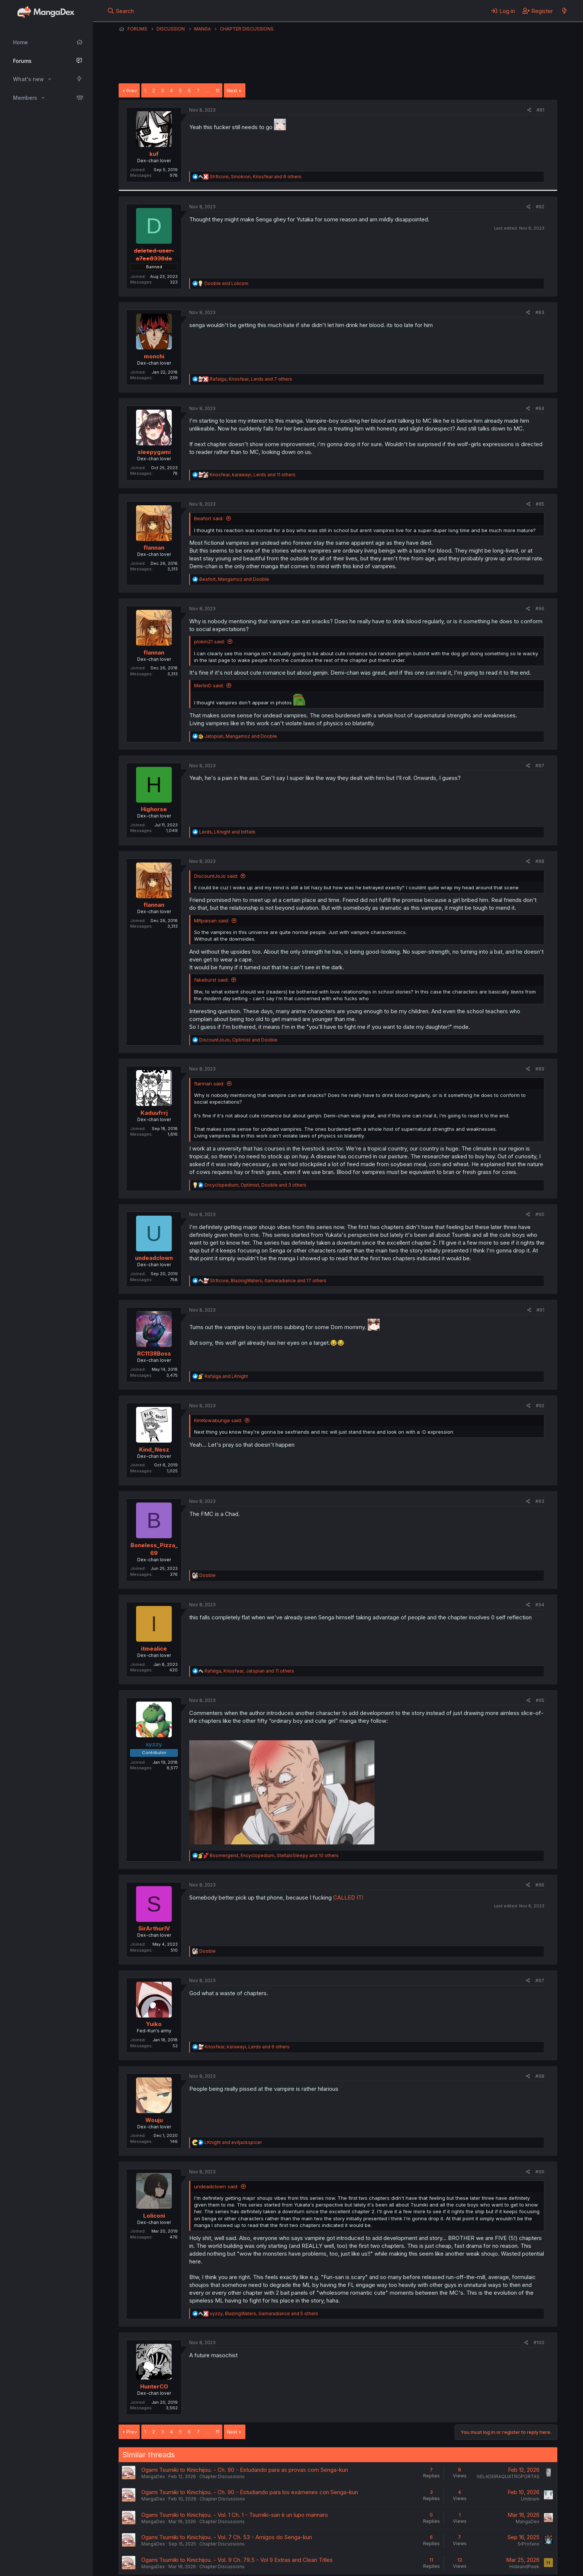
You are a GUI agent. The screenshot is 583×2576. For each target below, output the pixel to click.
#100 (539, 2342)
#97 (539, 1980)
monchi (154, 356)
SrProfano (528, 2544)
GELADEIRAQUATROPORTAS (508, 2476)
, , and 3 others (255, 1185)
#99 (539, 2172)
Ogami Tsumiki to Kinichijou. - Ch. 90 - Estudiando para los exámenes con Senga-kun (249, 2492)
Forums (22, 61)
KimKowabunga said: (218, 1420)
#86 (539, 608)
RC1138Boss (154, 1353)
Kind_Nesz (154, 1449)
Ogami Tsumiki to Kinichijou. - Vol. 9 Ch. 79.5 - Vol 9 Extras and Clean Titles (237, 2559)
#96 (539, 1885)
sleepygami (154, 451)
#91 (540, 1310)
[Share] (529, 110)
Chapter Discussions (222, 2476)
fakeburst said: (211, 980)
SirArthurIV (154, 1928)
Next (232, 90)
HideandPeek (524, 2566)
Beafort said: (208, 518)
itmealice (154, 1648)
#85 (540, 504)
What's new (28, 79)
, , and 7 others (251, 379)
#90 (539, 1214)
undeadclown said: (216, 2186)
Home (20, 42)
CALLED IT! (348, 1897)
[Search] (120, 11)
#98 (539, 2076)
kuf (154, 153)
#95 (540, 1700)
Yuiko (154, 2024)
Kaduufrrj (154, 1112)
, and (234, 579)
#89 (539, 1069)
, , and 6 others (247, 2046)
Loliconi (154, 2215)
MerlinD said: (209, 685)
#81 (540, 110)
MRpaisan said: (211, 921)
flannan (154, 547)
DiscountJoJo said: (216, 876)
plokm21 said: (209, 641)
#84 (539, 408)
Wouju (154, 2120)
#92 (540, 1405)
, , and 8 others (256, 176)
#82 (540, 206)
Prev (131, 90)
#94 (539, 1604)
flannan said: (209, 1084)
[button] (50, 79)
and (226, 283)
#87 (539, 765)
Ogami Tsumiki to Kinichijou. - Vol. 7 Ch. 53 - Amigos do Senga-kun (226, 2537)
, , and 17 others (268, 1280)
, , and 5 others (264, 2313)
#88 (539, 861)
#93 (539, 1501)
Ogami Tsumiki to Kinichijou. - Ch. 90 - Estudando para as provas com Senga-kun (244, 2469)
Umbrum (530, 2499)
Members (25, 98)
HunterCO (154, 2386)
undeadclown (154, 1257)
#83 (539, 312)
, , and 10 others (274, 1855)
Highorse (154, 809)
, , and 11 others (253, 474)
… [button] (208, 90)
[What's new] (564, 11)
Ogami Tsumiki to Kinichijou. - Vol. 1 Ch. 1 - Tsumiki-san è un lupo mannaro (234, 2514)
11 (217, 90)
